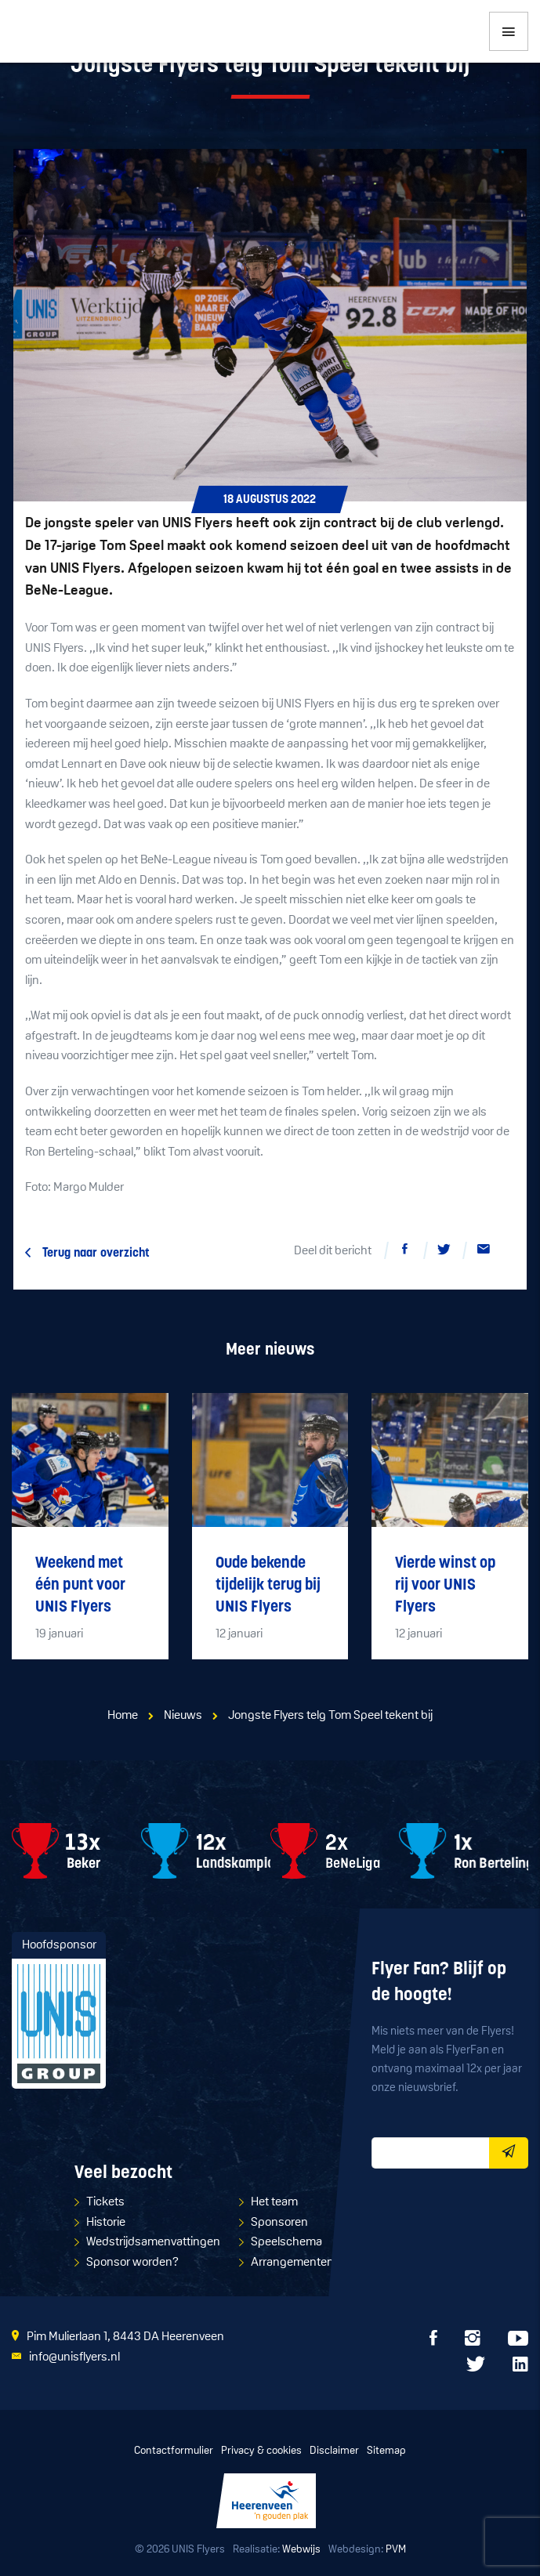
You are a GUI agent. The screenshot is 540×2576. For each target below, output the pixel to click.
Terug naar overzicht (96, 1253)
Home (122, 1715)
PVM (396, 2550)
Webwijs (301, 2550)
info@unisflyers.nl (74, 2357)
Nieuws (183, 1715)
